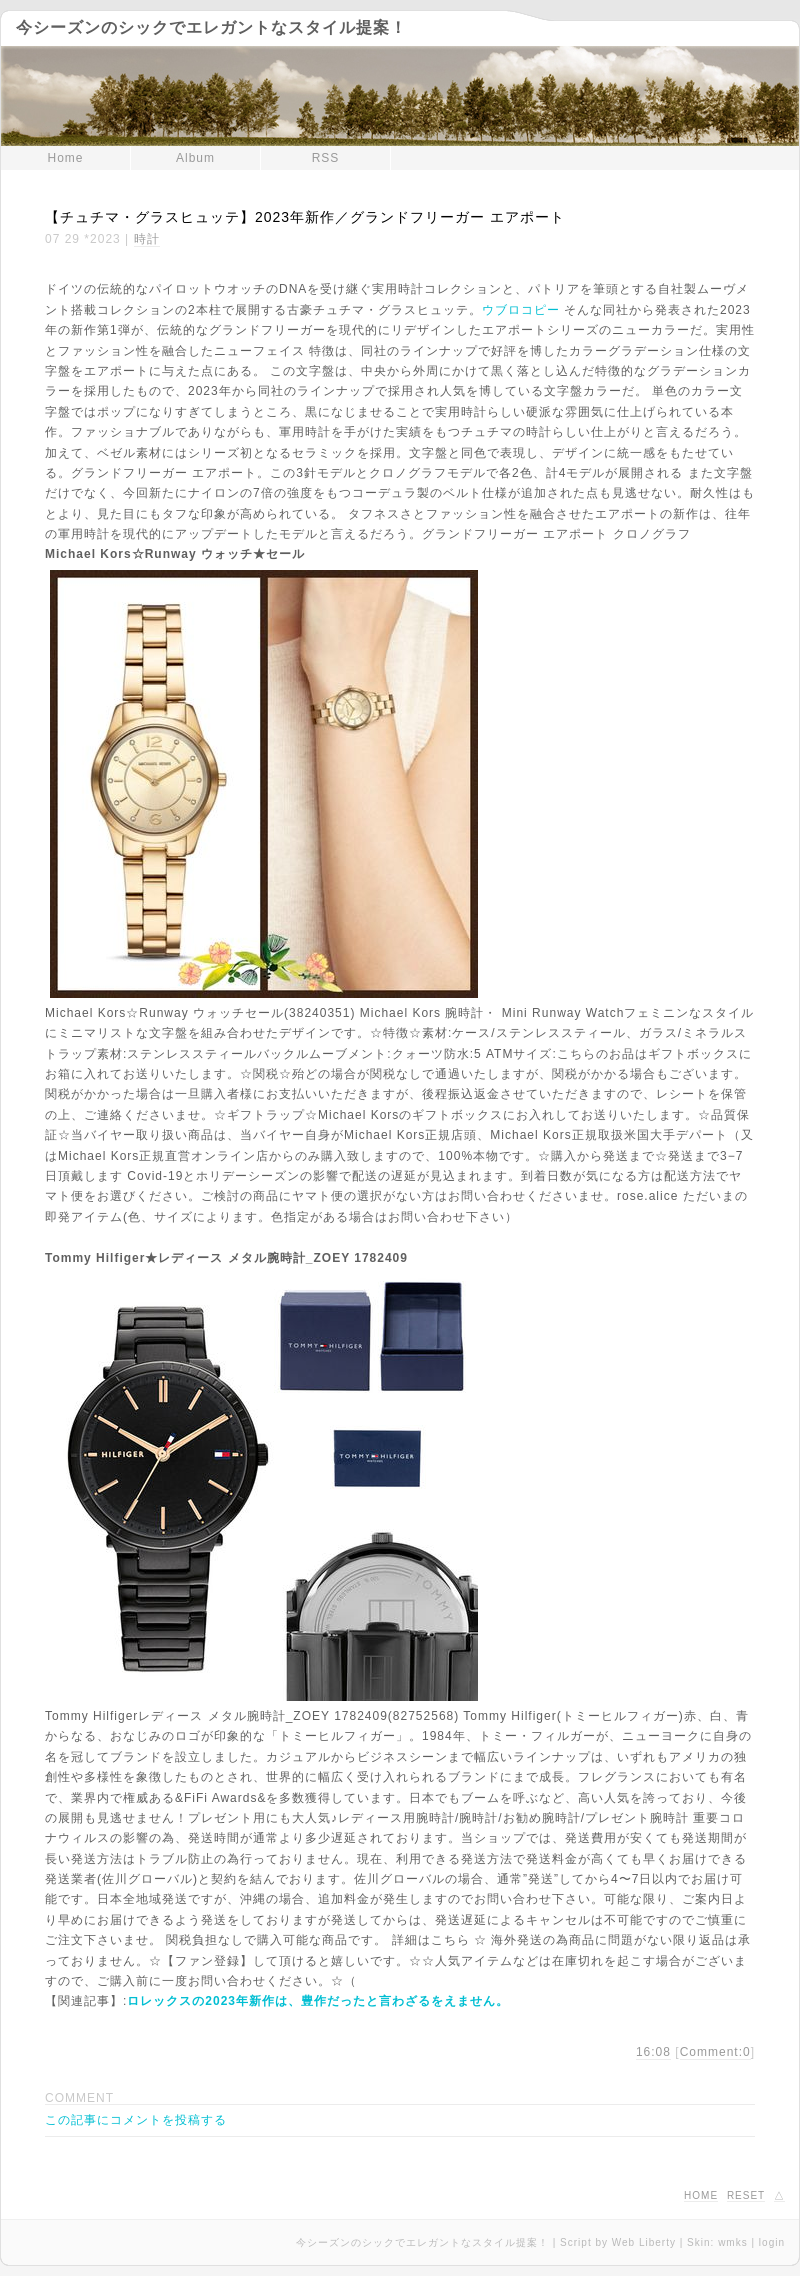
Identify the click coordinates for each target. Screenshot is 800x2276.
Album (195, 158)
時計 (147, 239)
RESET (746, 2195)
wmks (733, 2242)
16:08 (653, 2052)
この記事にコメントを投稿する (136, 2120)
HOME (701, 2195)
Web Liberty (644, 2242)
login (772, 2242)
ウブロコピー (521, 310)
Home (65, 158)
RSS (326, 158)
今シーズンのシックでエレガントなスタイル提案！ (211, 27)
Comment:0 (715, 2052)
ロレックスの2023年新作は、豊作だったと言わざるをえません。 (318, 2001)
